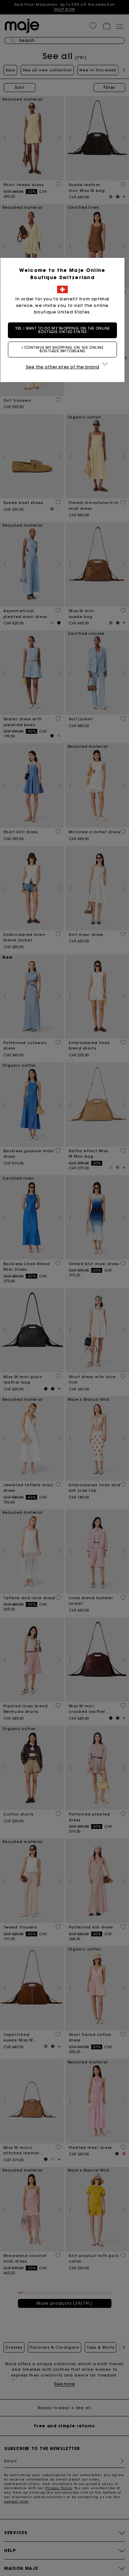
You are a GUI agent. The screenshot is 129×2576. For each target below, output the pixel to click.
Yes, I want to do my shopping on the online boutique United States (64, 330)
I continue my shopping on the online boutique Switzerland (65, 349)
